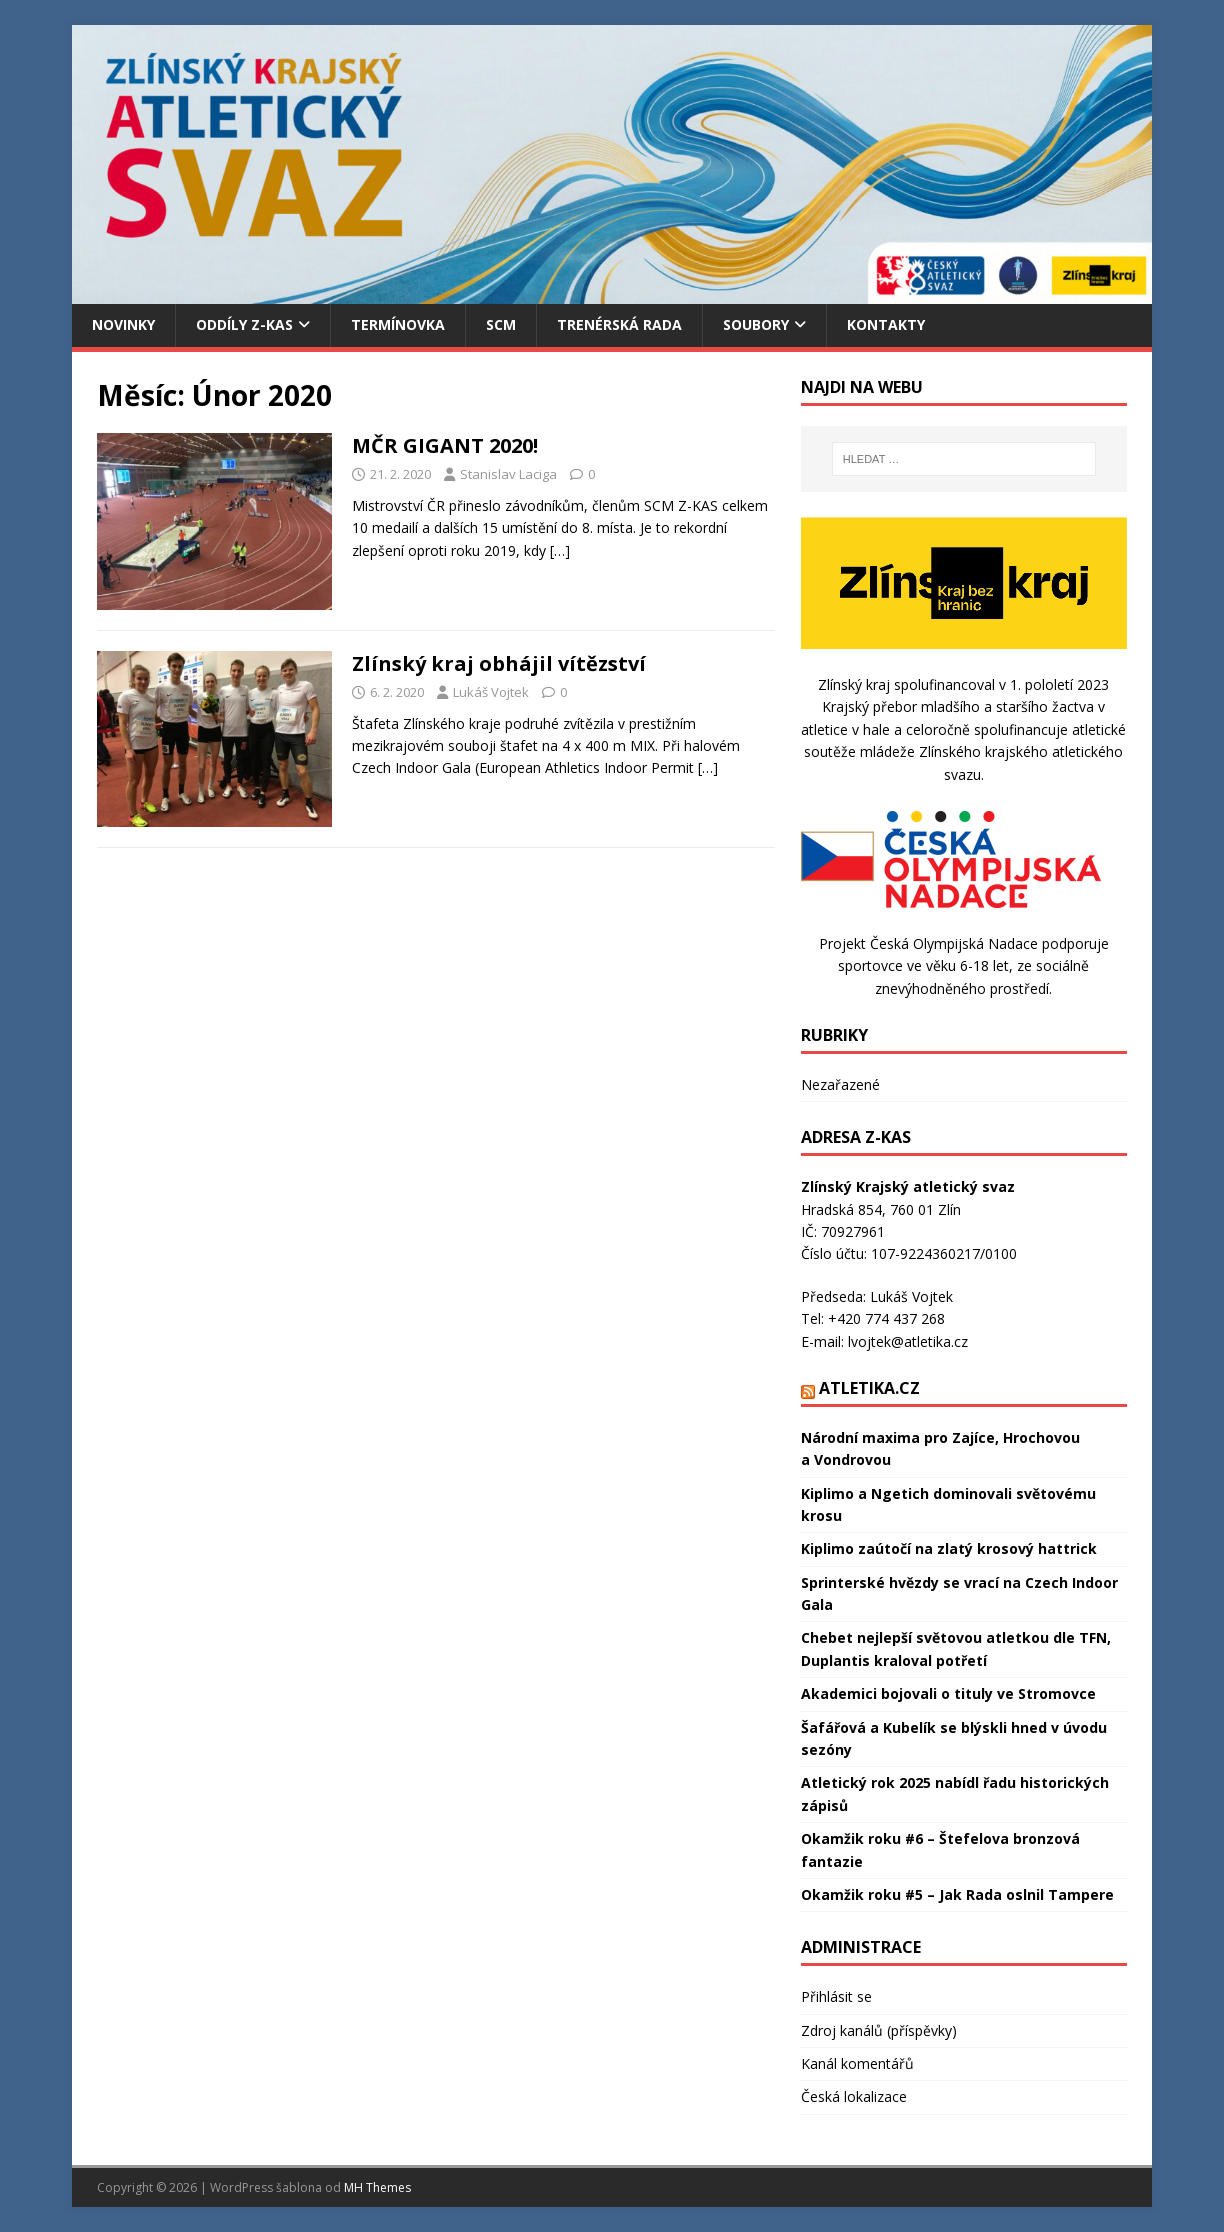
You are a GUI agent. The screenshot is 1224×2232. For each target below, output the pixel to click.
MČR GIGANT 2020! (445, 445)
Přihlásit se (836, 1996)
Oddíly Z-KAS (244, 324)
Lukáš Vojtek (491, 692)
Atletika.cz (869, 1388)
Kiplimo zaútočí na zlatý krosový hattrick (949, 1548)
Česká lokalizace (854, 2096)
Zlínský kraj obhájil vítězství (499, 663)
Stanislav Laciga (508, 474)
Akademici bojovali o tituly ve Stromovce (948, 1693)
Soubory (756, 324)
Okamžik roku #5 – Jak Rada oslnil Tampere (957, 1894)
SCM (501, 324)
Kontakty (886, 324)
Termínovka (398, 324)
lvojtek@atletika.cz (908, 1341)
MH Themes (377, 2187)
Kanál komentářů (857, 2063)
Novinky (123, 324)
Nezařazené (840, 1084)
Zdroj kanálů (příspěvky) (879, 2030)
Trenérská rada (619, 324)
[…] (560, 550)
